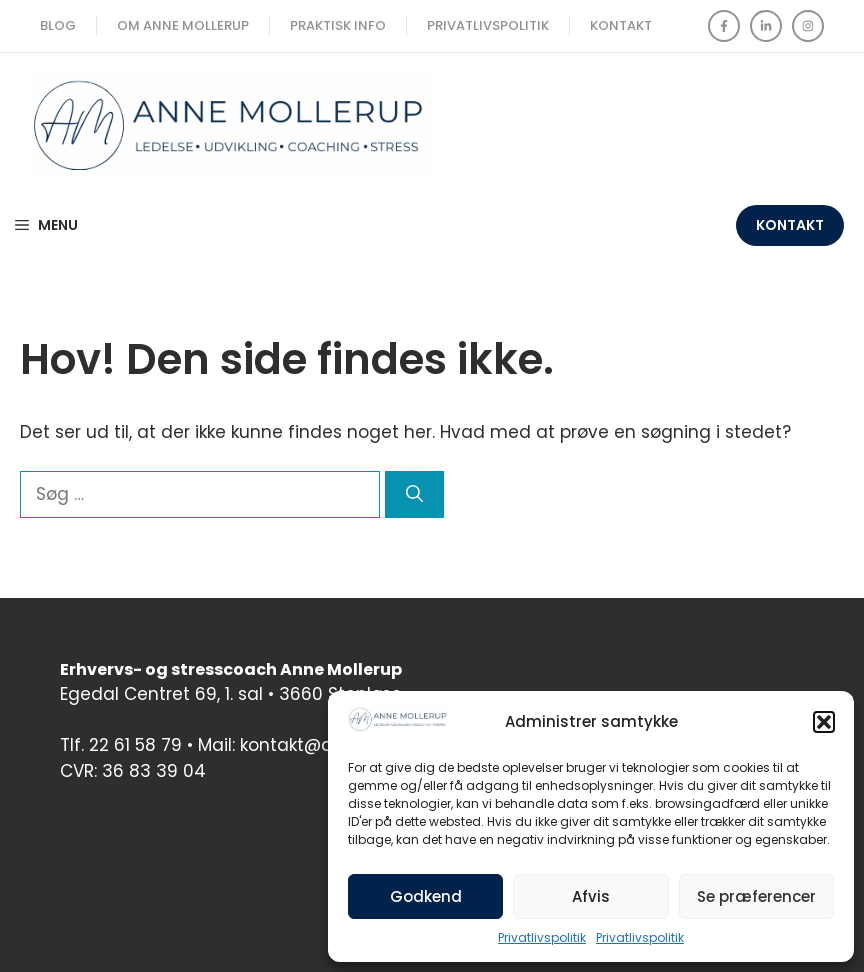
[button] (824, 722)
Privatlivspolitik (542, 937)
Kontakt (621, 25)
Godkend (426, 896)
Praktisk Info (338, 25)
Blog (58, 25)
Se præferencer (756, 896)
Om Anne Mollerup (183, 25)
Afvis (591, 896)
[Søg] (414, 495)
